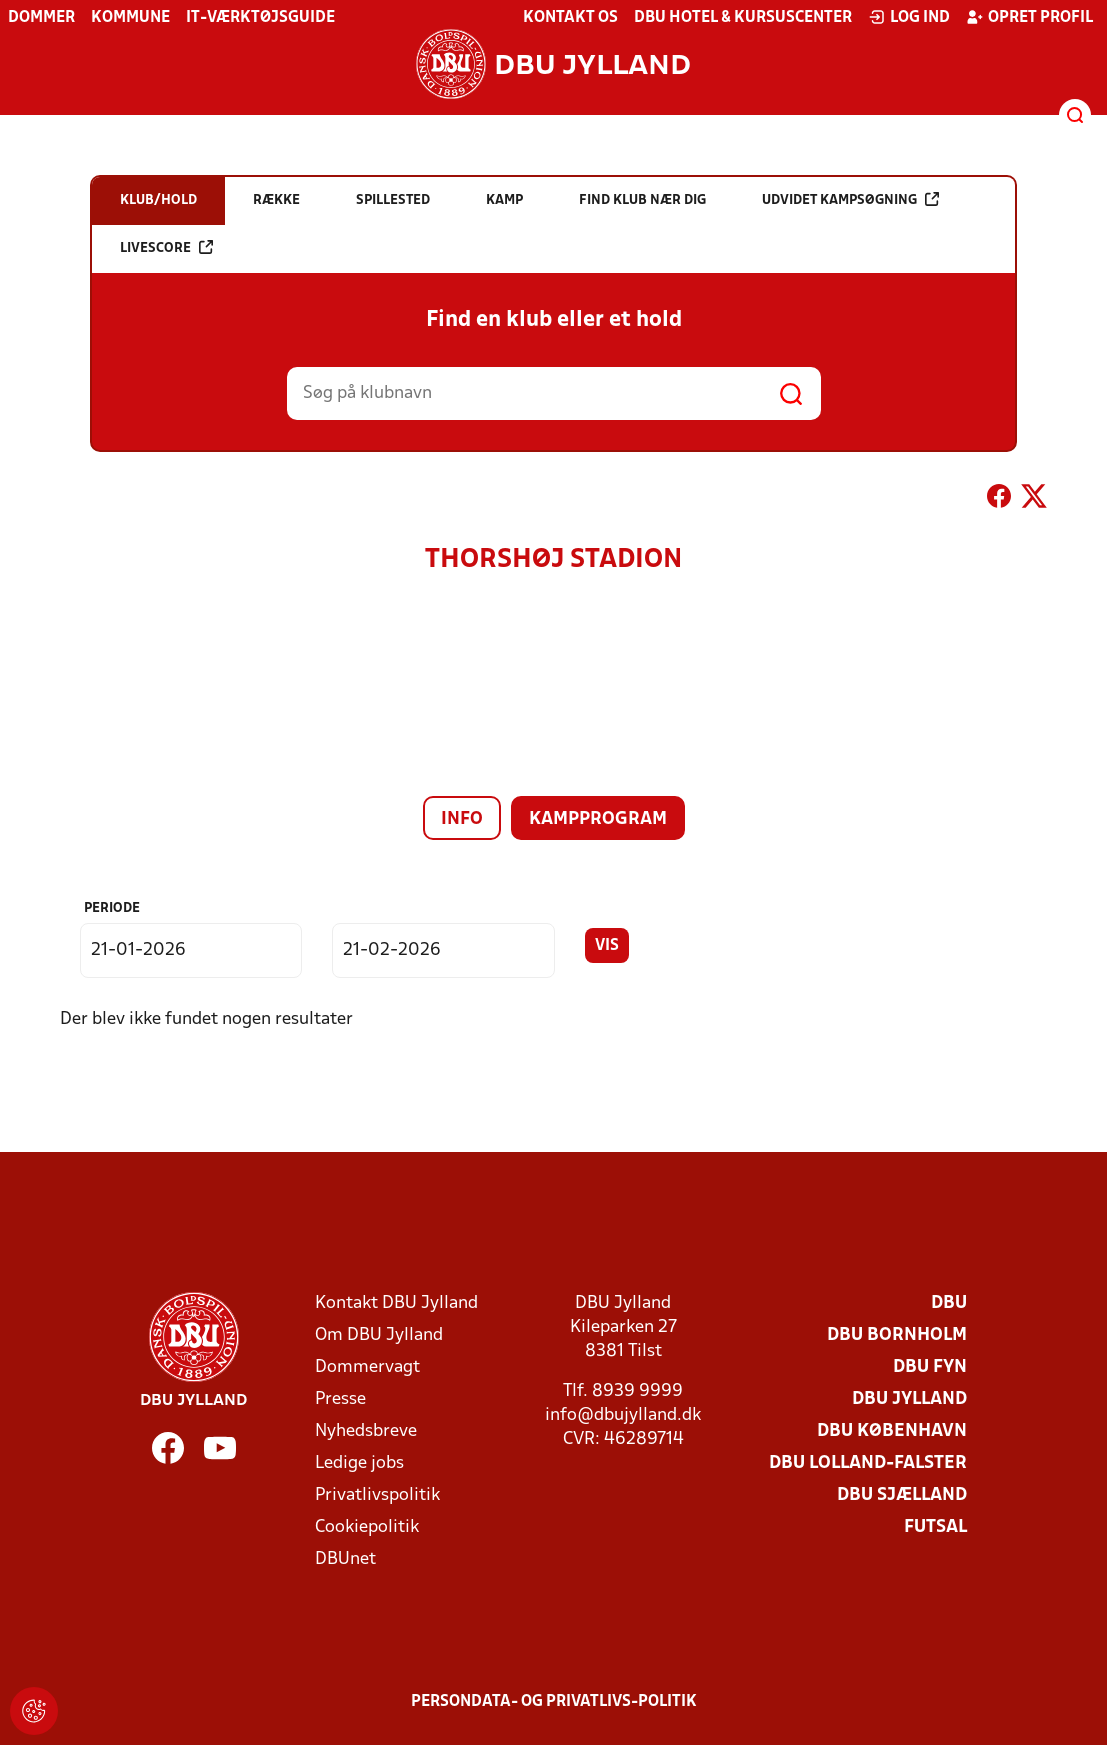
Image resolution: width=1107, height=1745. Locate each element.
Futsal (935, 1527)
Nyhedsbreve (366, 1431)
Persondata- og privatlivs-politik (554, 1702)
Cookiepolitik (367, 1527)
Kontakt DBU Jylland (396, 1303)
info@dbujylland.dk (623, 1415)
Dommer (41, 18)
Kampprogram (598, 819)
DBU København (892, 1431)
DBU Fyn (930, 1367)
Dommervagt (367, 1367)
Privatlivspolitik (377, 1495)
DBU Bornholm (897, 1335)
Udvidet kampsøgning (850, 199)
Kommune (130, 18)
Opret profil (1029, 17)
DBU (949, 1303)
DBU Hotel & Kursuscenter (743, 18)
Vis (607, 946)
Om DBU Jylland (379, 1335)
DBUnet (345, 1559)
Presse (340, 1399)
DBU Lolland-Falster (868, 1463)
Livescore (166, 247)
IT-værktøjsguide (260, 18)
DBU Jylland (909, 1399)
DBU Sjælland (902, 1495)
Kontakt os (570, 18)
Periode (112, 908)
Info (462, 819)
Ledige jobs (359, 1463)
